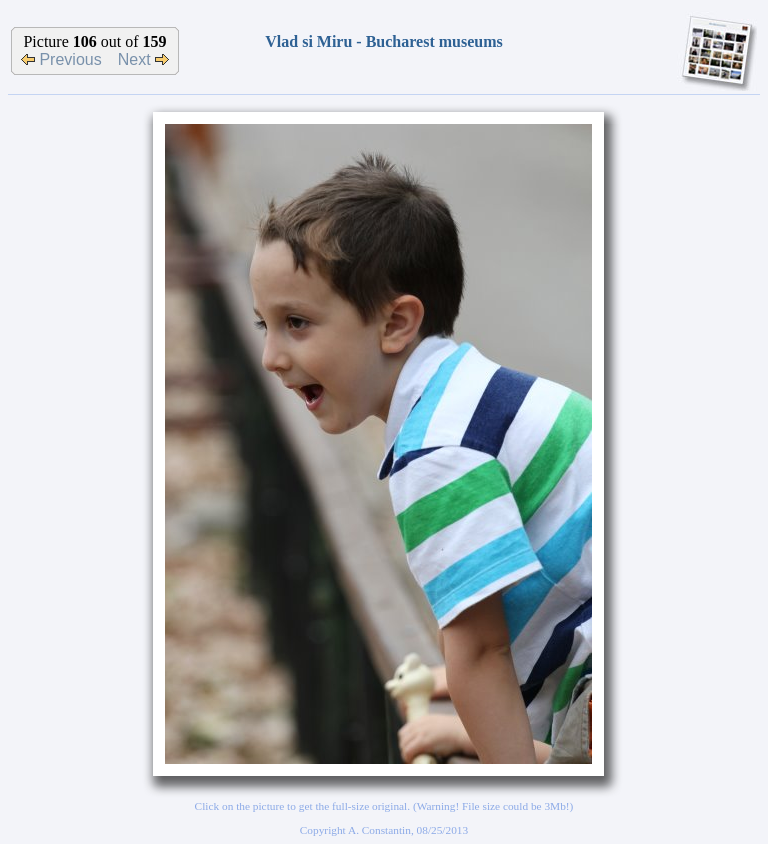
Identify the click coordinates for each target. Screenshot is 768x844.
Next (143, 59)
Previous (61, 59)
